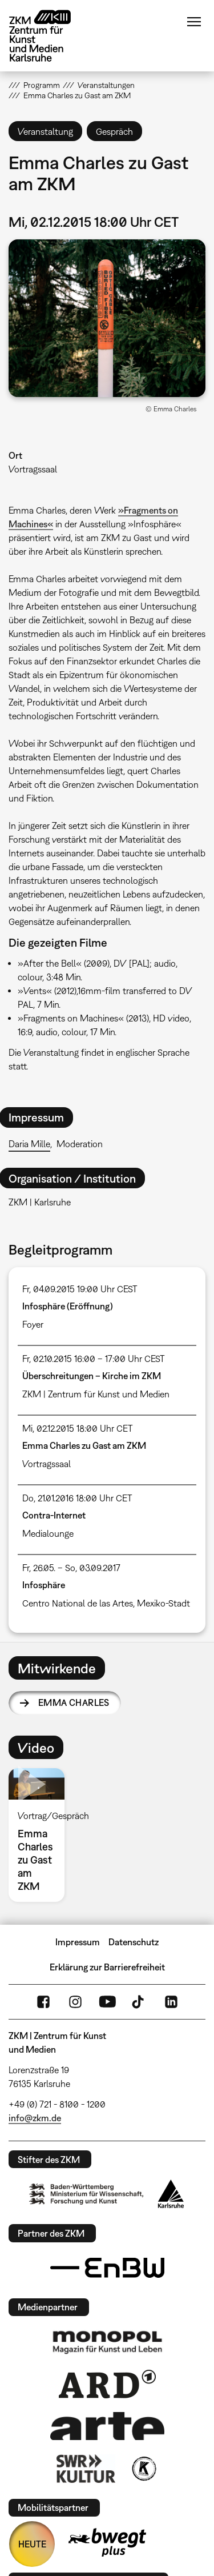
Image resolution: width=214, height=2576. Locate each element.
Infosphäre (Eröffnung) (67, 1306)
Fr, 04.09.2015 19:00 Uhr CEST (80, 1289)
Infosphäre (43, 1585)
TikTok (139, 2001)
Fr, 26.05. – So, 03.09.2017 (71, 1568)
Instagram (75, 2001)
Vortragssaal (33, 469)
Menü (194, 21)
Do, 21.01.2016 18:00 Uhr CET (77, 1498)
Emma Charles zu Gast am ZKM (84, 1445)
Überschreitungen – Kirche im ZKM (91, 1376)
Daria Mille (29, 1144)
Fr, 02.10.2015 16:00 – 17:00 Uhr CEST (93, 1358)
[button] (107, 318)
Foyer (32, 1324)
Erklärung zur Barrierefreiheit (107, 1967)
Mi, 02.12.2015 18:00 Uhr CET (77, 1428)
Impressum (77, 1942)
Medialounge (48, 1533)
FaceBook (43, 2001)
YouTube (107, 2001)
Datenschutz (133, 1942)
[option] (41, 1835)
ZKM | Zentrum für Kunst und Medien (95, 1394)
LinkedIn (171, 2001)
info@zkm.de (35, 2118)
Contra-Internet (54, 1515)
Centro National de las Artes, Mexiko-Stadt (106, 1603)
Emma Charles (74, 1702)
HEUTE (32, 2544)
